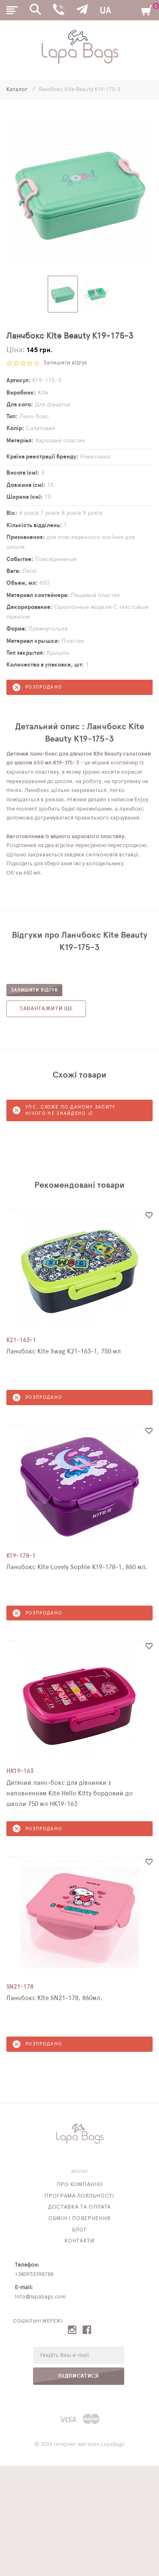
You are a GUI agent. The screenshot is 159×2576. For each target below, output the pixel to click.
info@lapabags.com (40, 2297)
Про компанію (80, 2184)
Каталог (17, 89)
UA (105, 10)
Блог (79, 2230)
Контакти (79, 2241)
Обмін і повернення (79, 2218)
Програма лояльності (79, 2196)
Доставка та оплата (79, 2207)
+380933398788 (34, 2274)
